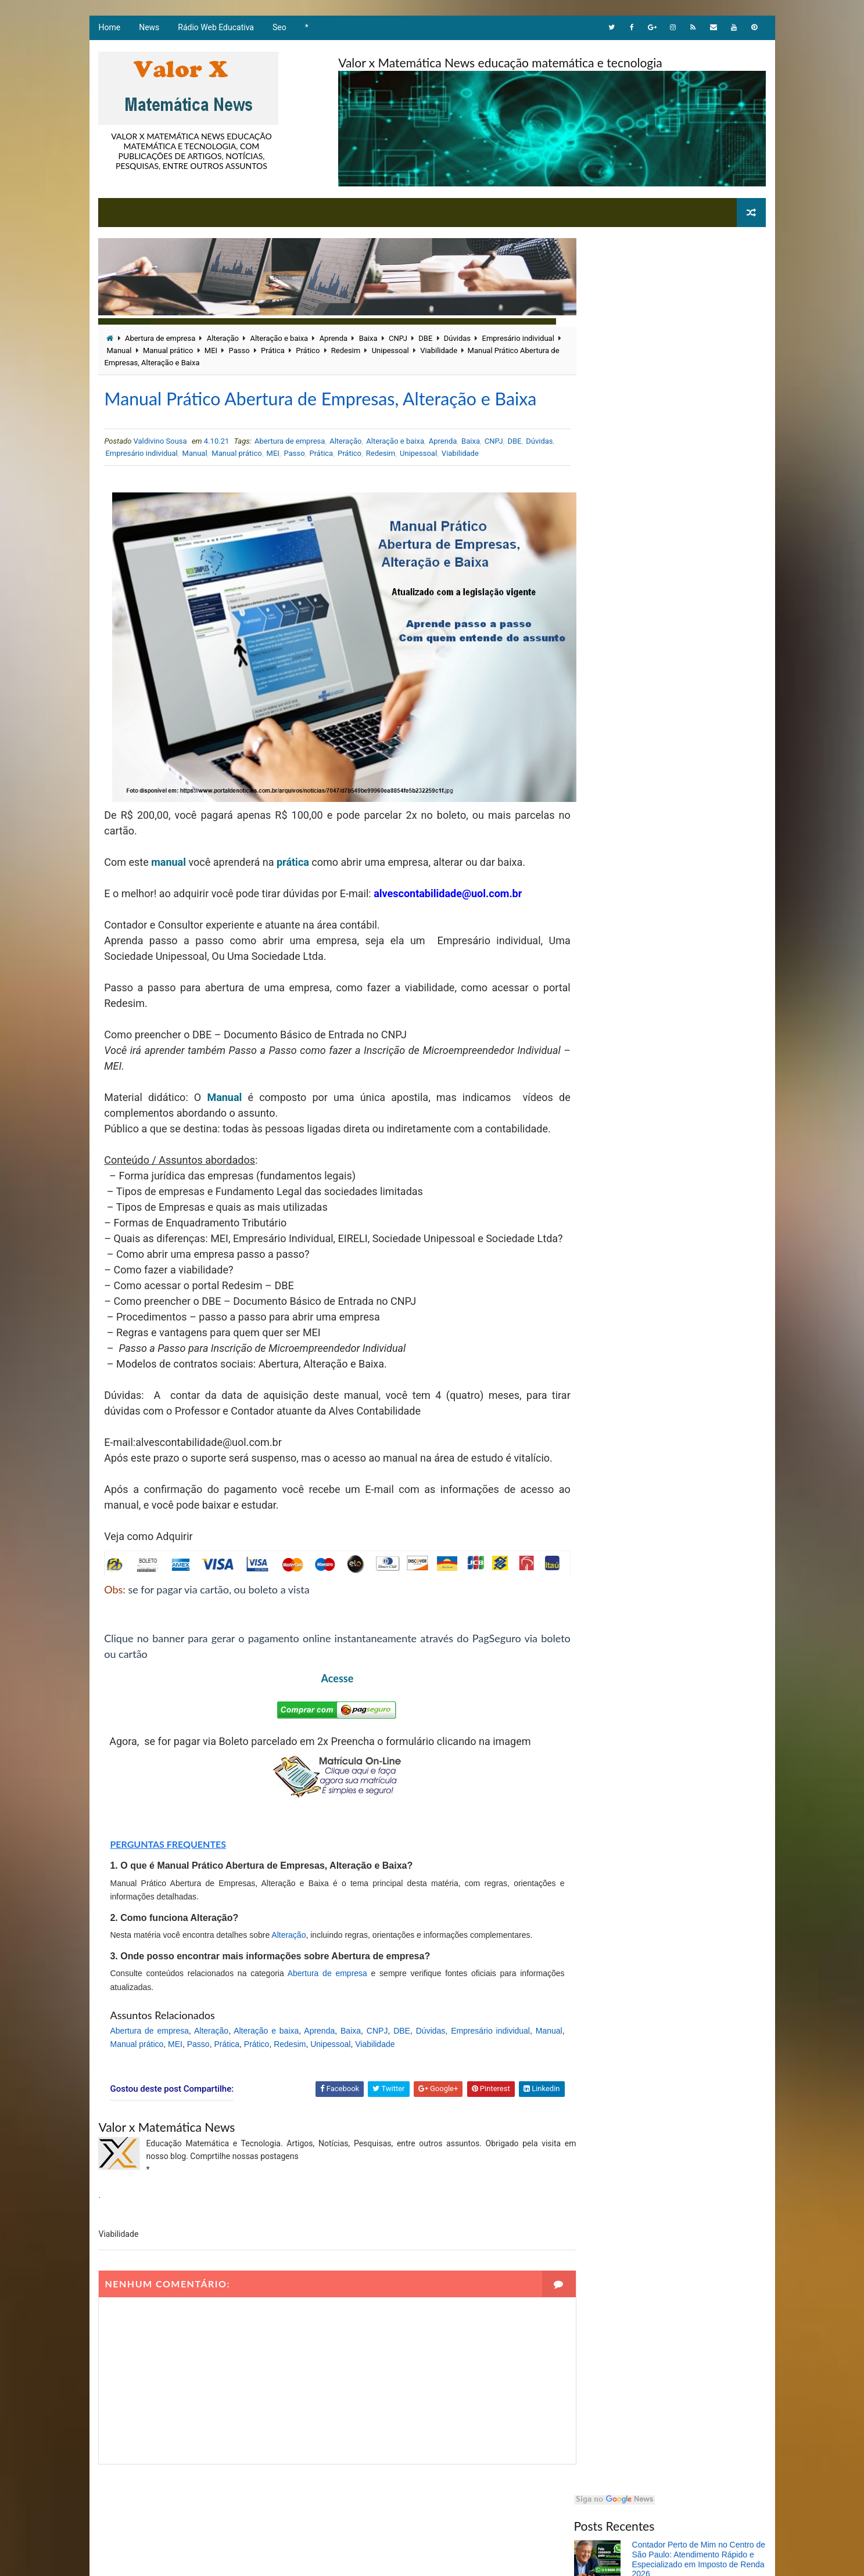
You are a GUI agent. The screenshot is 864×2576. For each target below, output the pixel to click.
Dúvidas (456, 338)
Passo (279, 350)
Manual (159, 350)
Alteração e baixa (278, 338)
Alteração (222, 338)
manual (167, 874)
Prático (348, 350)
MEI (251, 350)
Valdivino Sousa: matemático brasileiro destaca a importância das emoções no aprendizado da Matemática (698, 402)
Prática (313, 350)
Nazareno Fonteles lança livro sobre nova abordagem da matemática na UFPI (698, 446)
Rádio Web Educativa (215, 29)
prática (292, 874)
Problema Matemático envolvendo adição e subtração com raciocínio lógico (691, 882)
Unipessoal (430, 350)
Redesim (385, 350)
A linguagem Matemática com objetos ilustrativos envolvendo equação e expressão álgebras (696, 931)
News (148, 29)
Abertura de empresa (159, 338)
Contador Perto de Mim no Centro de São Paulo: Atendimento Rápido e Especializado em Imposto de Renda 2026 (699, 303)
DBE (425, 338)
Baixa (367, 338)
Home (109, 29)
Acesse (325, 1736)
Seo (279, 29)
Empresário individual (173, 480)
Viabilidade (479, 350)
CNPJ (397, 338)
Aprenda (333, 338)
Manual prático (208, 350)
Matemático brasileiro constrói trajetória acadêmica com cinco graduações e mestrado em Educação (689, 352)
